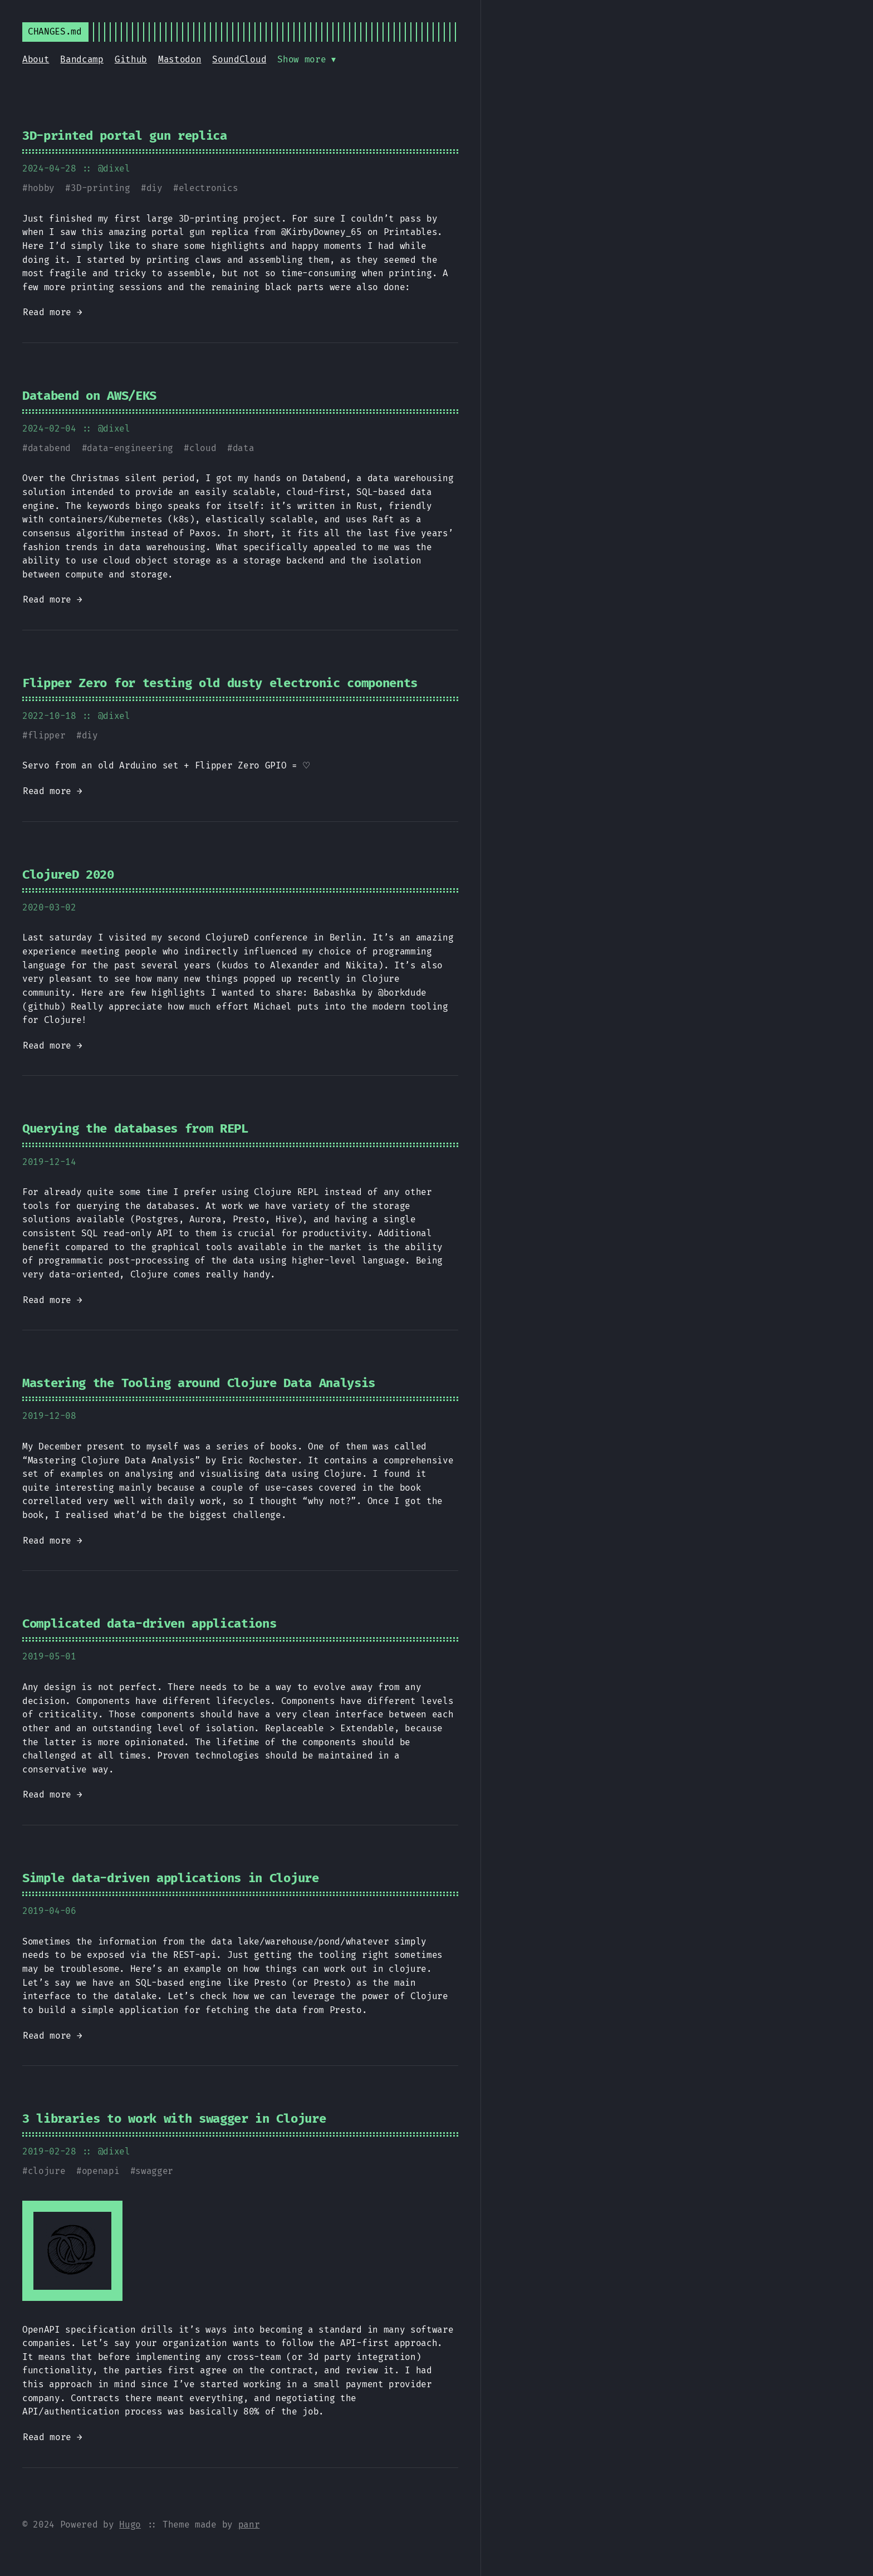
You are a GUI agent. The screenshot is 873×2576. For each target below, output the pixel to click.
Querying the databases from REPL (135, 1128)
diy (154, 188)
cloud (202, 448)
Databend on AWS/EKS (89, 395)
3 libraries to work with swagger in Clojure (174, 2118)
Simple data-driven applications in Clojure (170, 1878)
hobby (41, 188)
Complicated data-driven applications (149, 1623)
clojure (47, 2171)
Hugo (130, 2524)
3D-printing (100, 188)
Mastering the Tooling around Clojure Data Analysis (198, 1382)
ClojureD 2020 (68, 874)
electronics (208, 188)
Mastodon (179, 59)
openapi (101, 2171)
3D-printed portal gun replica (124, 135)
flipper (47, 735)
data (243, 448)
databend (49, 448)
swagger (154, 2171)
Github (131, 59)
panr (249, 2524)
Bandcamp (81, 59)
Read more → (52, 312)
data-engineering (130, 448)
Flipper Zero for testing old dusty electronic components (220, 682)
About (35, 59)
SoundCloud (239, 59)
